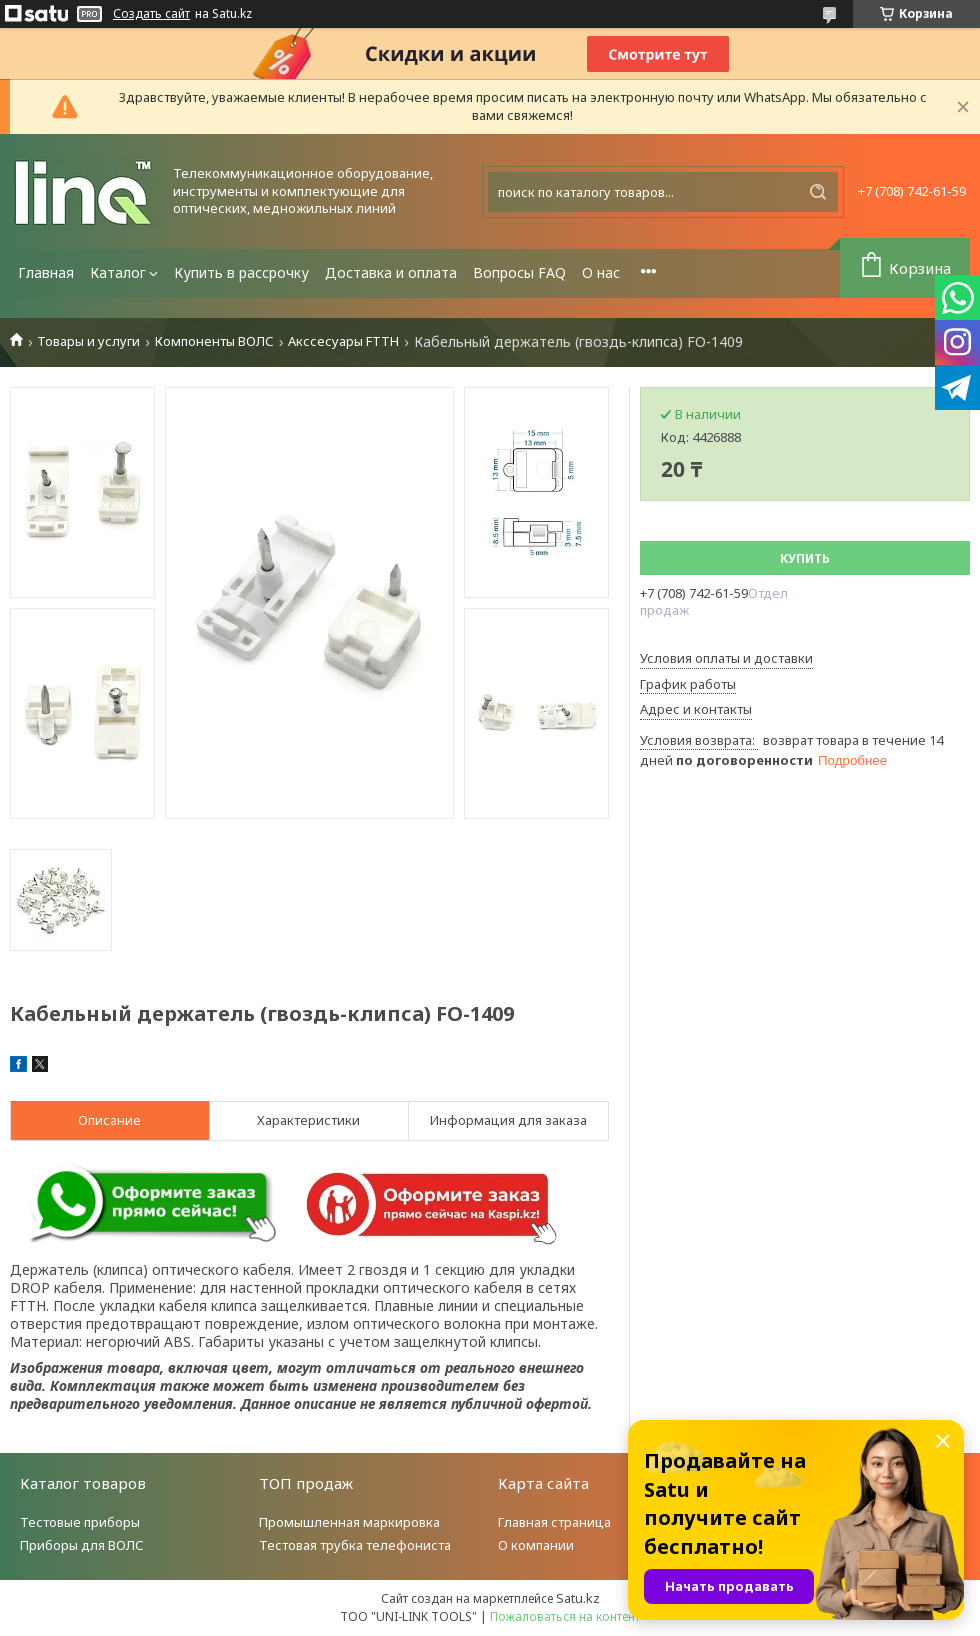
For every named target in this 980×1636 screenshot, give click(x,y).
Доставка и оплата (391, 272)
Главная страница (554, 1522)
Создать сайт (151, 14)
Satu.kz (578, 1598)
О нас (601, 272)
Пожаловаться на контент (565, 1616)
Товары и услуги (88, 341)
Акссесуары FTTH (343, 341)
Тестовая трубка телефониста (355, 1545)
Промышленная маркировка (349, 1522)
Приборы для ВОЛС (82, 1545)
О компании (536, 1545)
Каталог (118, 272)
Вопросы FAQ (519, 272)
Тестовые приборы (80, 1522)
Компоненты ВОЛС (214, 341)
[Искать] (818, 192)
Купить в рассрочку (241, 272)
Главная (46, 272)
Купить (805, 558)
